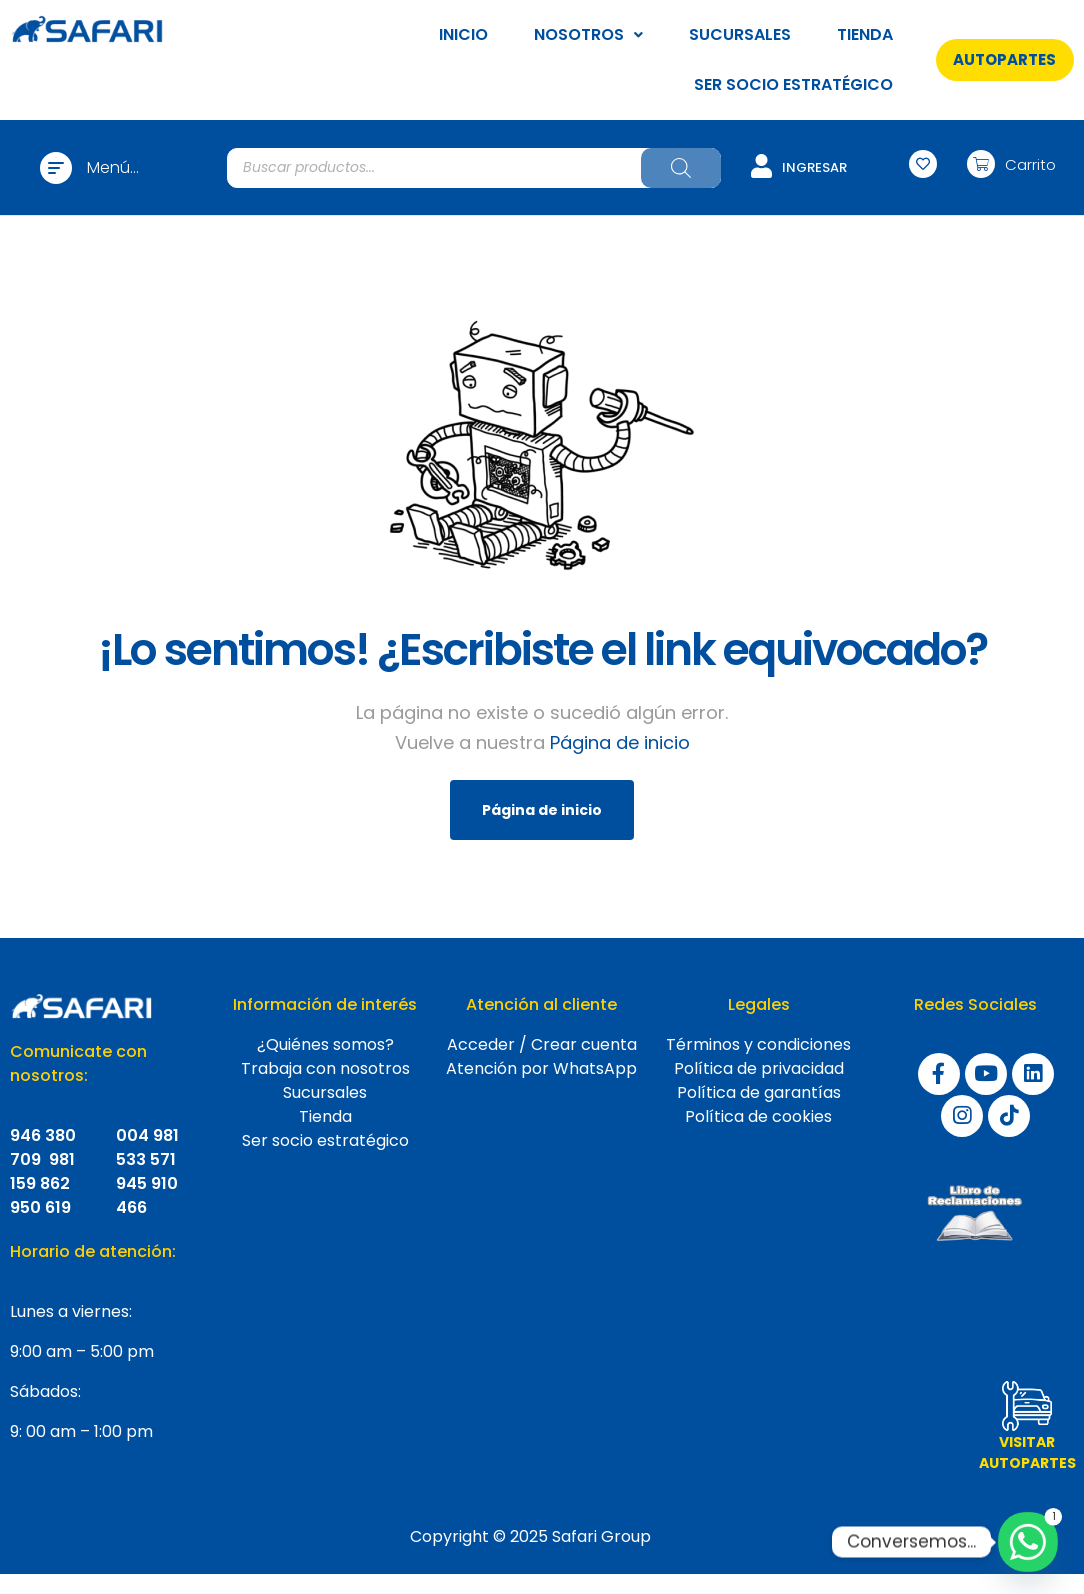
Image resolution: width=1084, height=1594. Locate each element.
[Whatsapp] (1028, 1542)
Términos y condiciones (758, 1044)
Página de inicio (620, 742)
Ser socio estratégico (325, 1140)
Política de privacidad (759, 1068)
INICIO (463, 34)
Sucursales (325, 1092)
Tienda (325, 1116)
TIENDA (865, 34)
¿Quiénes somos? (325, 1044)
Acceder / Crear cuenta (542, 1044)
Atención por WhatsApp (541, 1068)
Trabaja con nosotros (325, 1068)
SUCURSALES (740, 34)
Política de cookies (758, 1116)
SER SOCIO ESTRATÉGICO (793, 84)
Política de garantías (759, 1092)
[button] (1005, 59)
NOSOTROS (588, 34)
